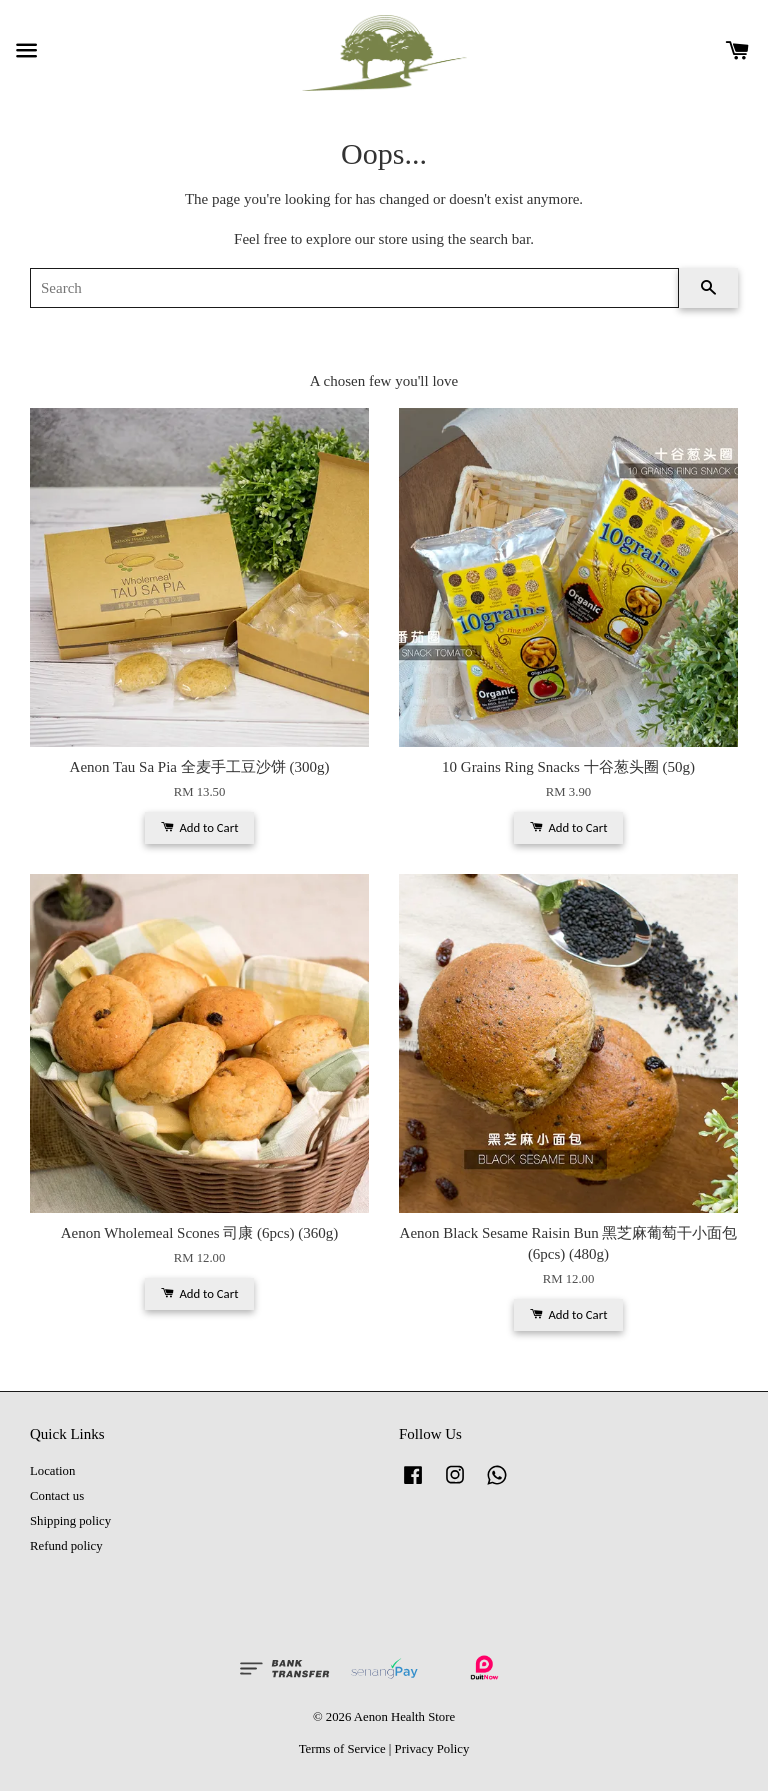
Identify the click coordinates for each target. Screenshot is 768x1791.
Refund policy (66, 1546)
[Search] (354, 288)
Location (52, 1471)
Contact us (57, 1496)
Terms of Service (342, 1749)
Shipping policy (70, 1521)
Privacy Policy (432, 1749)
